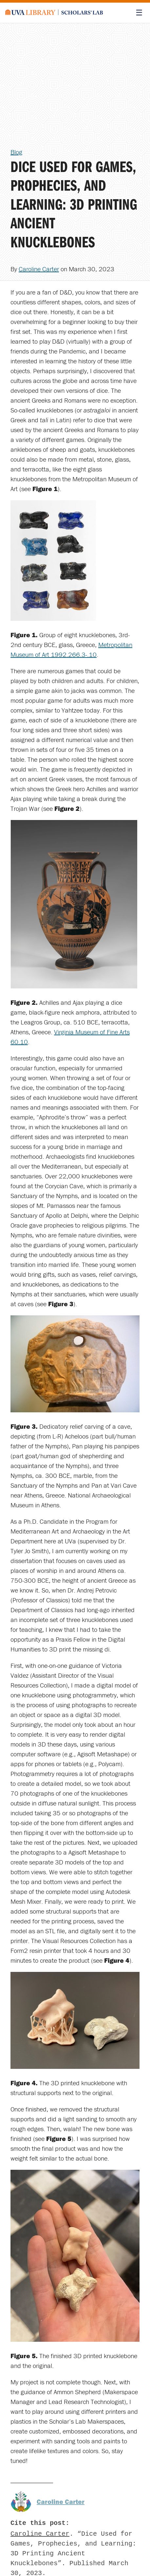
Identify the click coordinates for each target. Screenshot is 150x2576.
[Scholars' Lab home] (54, 13)
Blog (16, 152)
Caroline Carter (39, 269)
